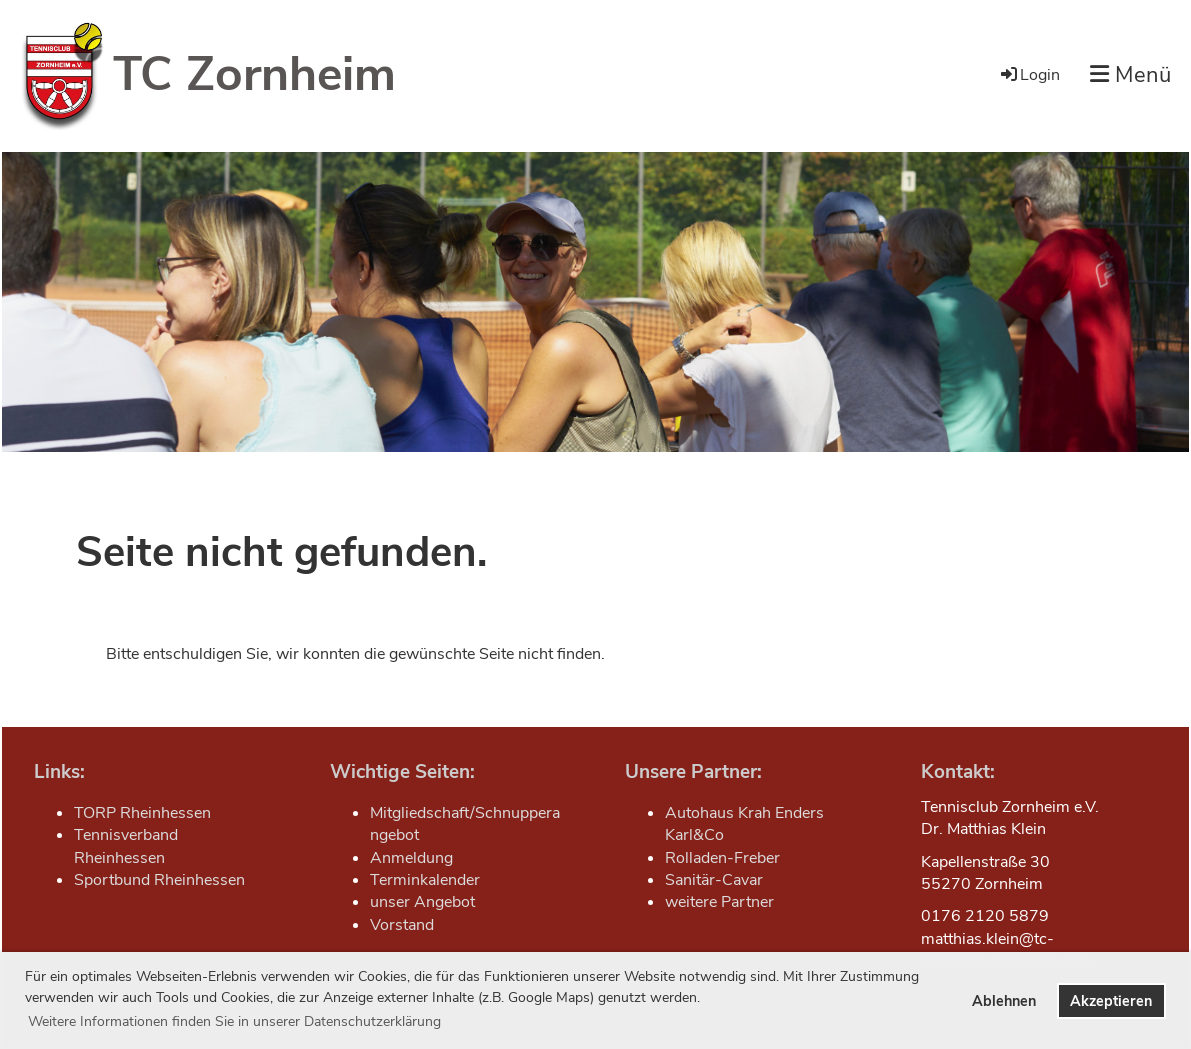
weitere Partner (719, 902)
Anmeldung (411, 858)
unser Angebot (422, 902)
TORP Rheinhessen (142, 813)
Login (1029, 75)
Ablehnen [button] (1004, 1001)
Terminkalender (425, 880)
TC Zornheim (254, 74)
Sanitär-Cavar (714, 880)
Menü (1130, 75)
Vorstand (402, 925)
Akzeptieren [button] (1111, 1001)
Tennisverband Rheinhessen (126, 846)
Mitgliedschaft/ (422, 813)
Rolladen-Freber (722, 858)
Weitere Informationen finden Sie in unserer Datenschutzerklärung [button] (234, 1021)
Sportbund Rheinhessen (159, 880)
